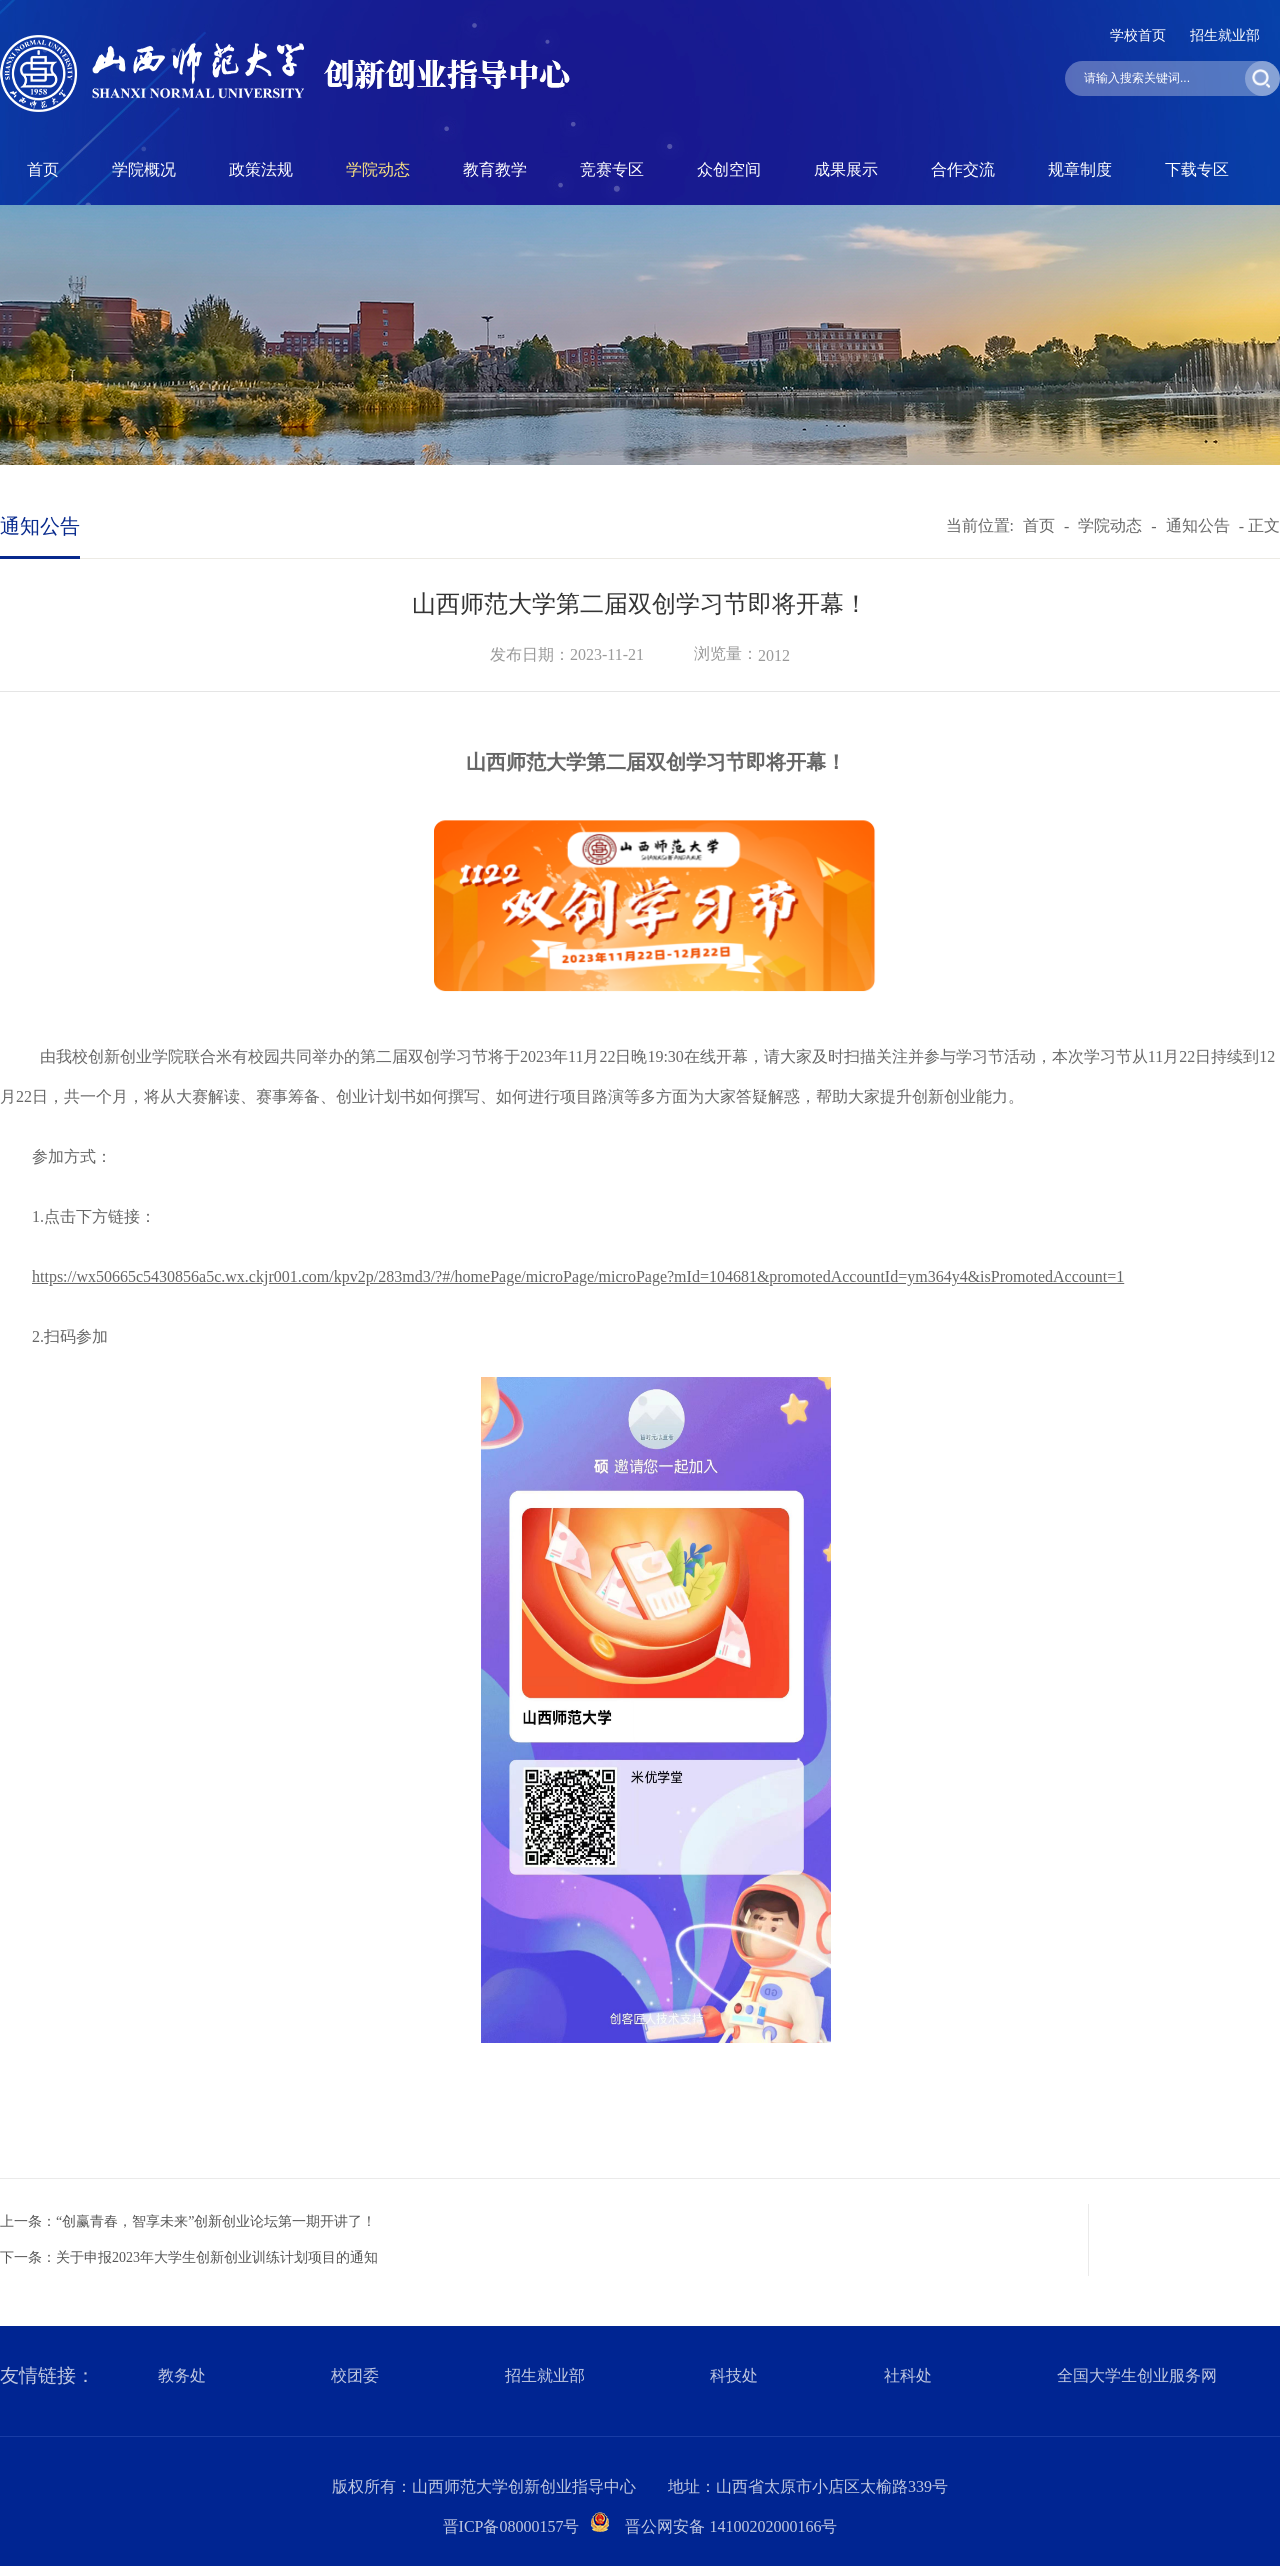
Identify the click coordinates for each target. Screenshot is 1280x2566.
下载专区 (1197, 169)
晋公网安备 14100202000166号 (731, 2526)
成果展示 (846, 169)
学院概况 (144, 169)
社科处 (908, 2375)
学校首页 (1138, 35)
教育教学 (495, 169)
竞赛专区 (612, 169)
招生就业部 (1225, 35)
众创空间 (729, 169)
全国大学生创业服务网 (1137, 2375)
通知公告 (1198, 525)
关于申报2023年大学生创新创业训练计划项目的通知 (217, 2257)
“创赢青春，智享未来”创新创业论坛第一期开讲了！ (216, 2221)
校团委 (355, 2375)
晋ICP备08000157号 (511, 2526)
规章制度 (1080, 169)
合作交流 (963, 169)
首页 (43, 169)
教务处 (182, 2375)
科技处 (734, 2375)
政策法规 (261, 169)
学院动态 (378, 169)
